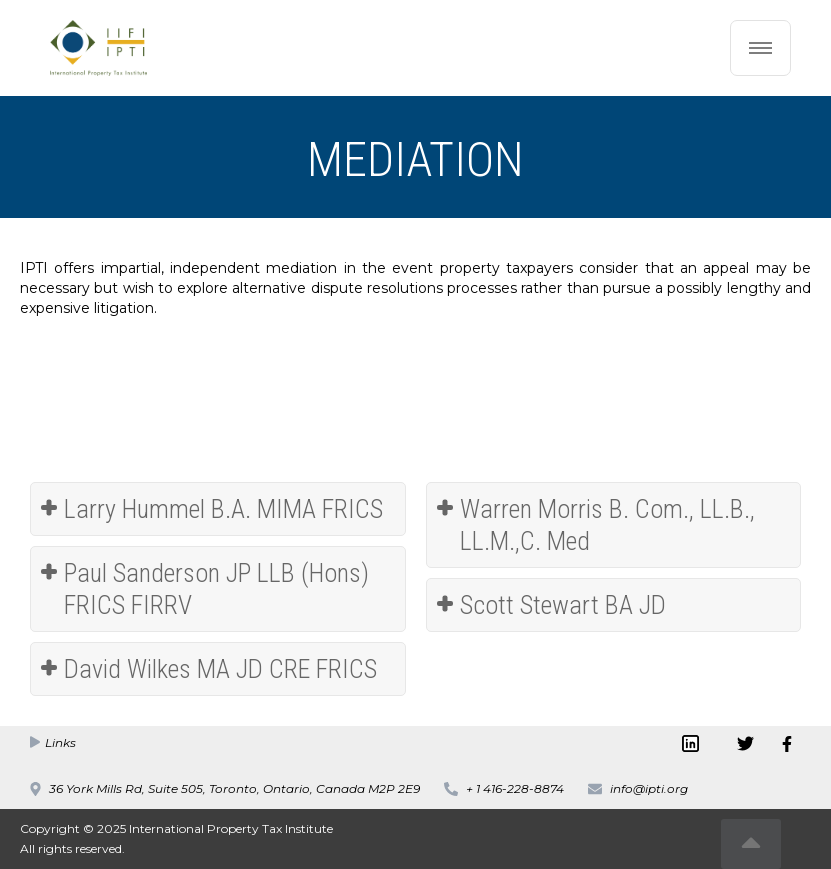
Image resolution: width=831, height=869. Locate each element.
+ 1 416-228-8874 (515, 788)
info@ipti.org (649, 788)
